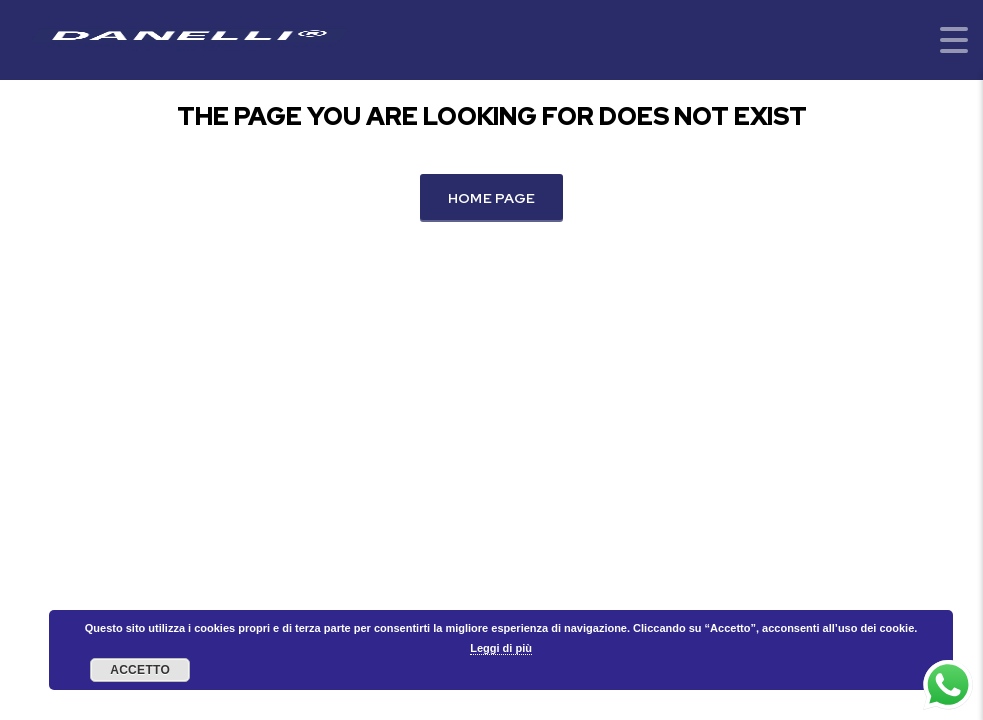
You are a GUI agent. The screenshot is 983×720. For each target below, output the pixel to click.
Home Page (492, 198)
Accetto (140, 670)
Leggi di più (501, 648)
